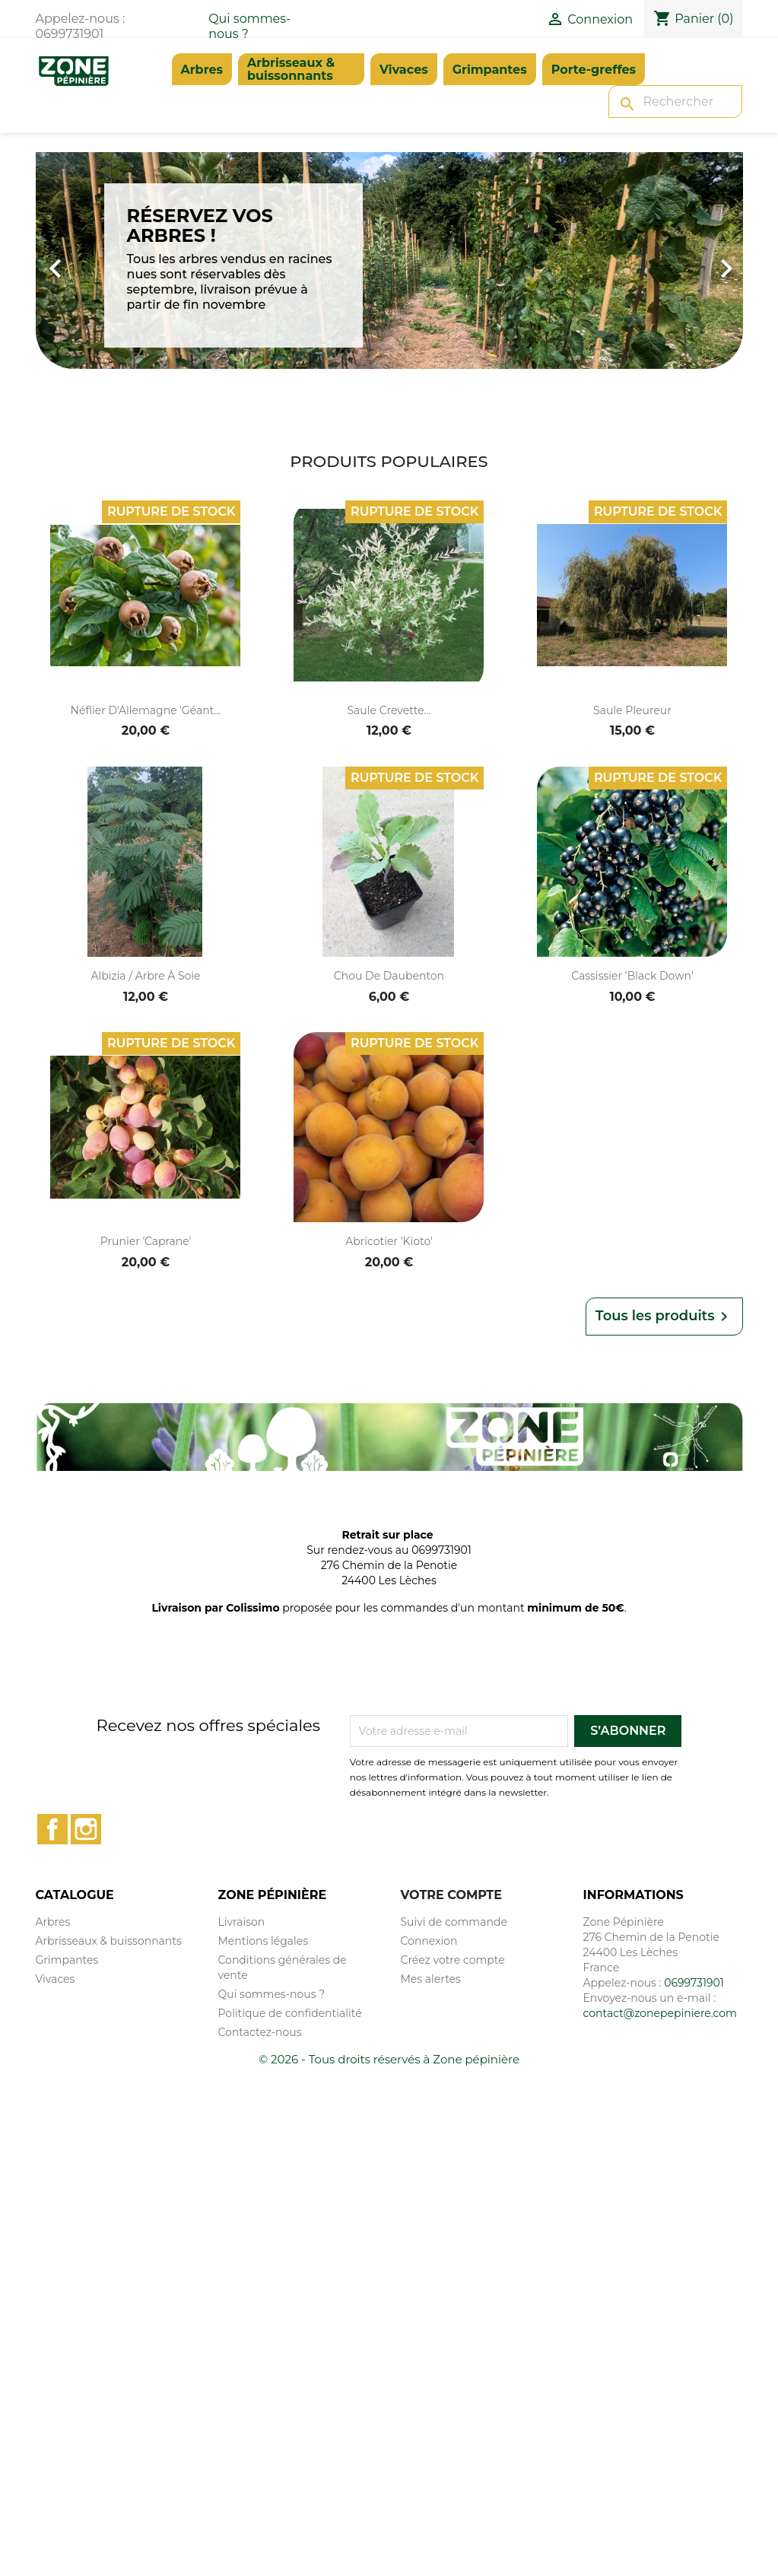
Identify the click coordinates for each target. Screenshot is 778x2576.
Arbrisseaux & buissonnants (291, 69)
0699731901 (694, 1983)
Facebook (52, 1829)
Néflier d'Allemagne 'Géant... (146, 710)
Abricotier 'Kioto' (389, 1241)
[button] (89, 260)
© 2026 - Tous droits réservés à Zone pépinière (389, 2059)
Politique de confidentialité (290, 2013)
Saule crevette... (388, 710)
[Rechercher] (675, 101)
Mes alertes (431, 1979)
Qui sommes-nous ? (271, 1994)
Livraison (241, 1922)
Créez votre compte (453, 1960)
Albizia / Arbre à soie (145, 976)
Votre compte (451, 1895)
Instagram (86, 1829)
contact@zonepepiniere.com (660, 2013)
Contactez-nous (260, 2032)
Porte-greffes (593, 69)
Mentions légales (263, 1941)
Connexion (429, 1941)
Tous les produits (664, 1316)
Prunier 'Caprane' (146, 1241)
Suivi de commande (454, 1922)
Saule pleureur (632, 710)
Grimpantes (490, 69)
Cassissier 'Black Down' (632, 976)
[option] (389, 260)
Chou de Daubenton (389, 976)
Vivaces (403, 69)
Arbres (202, 69)
